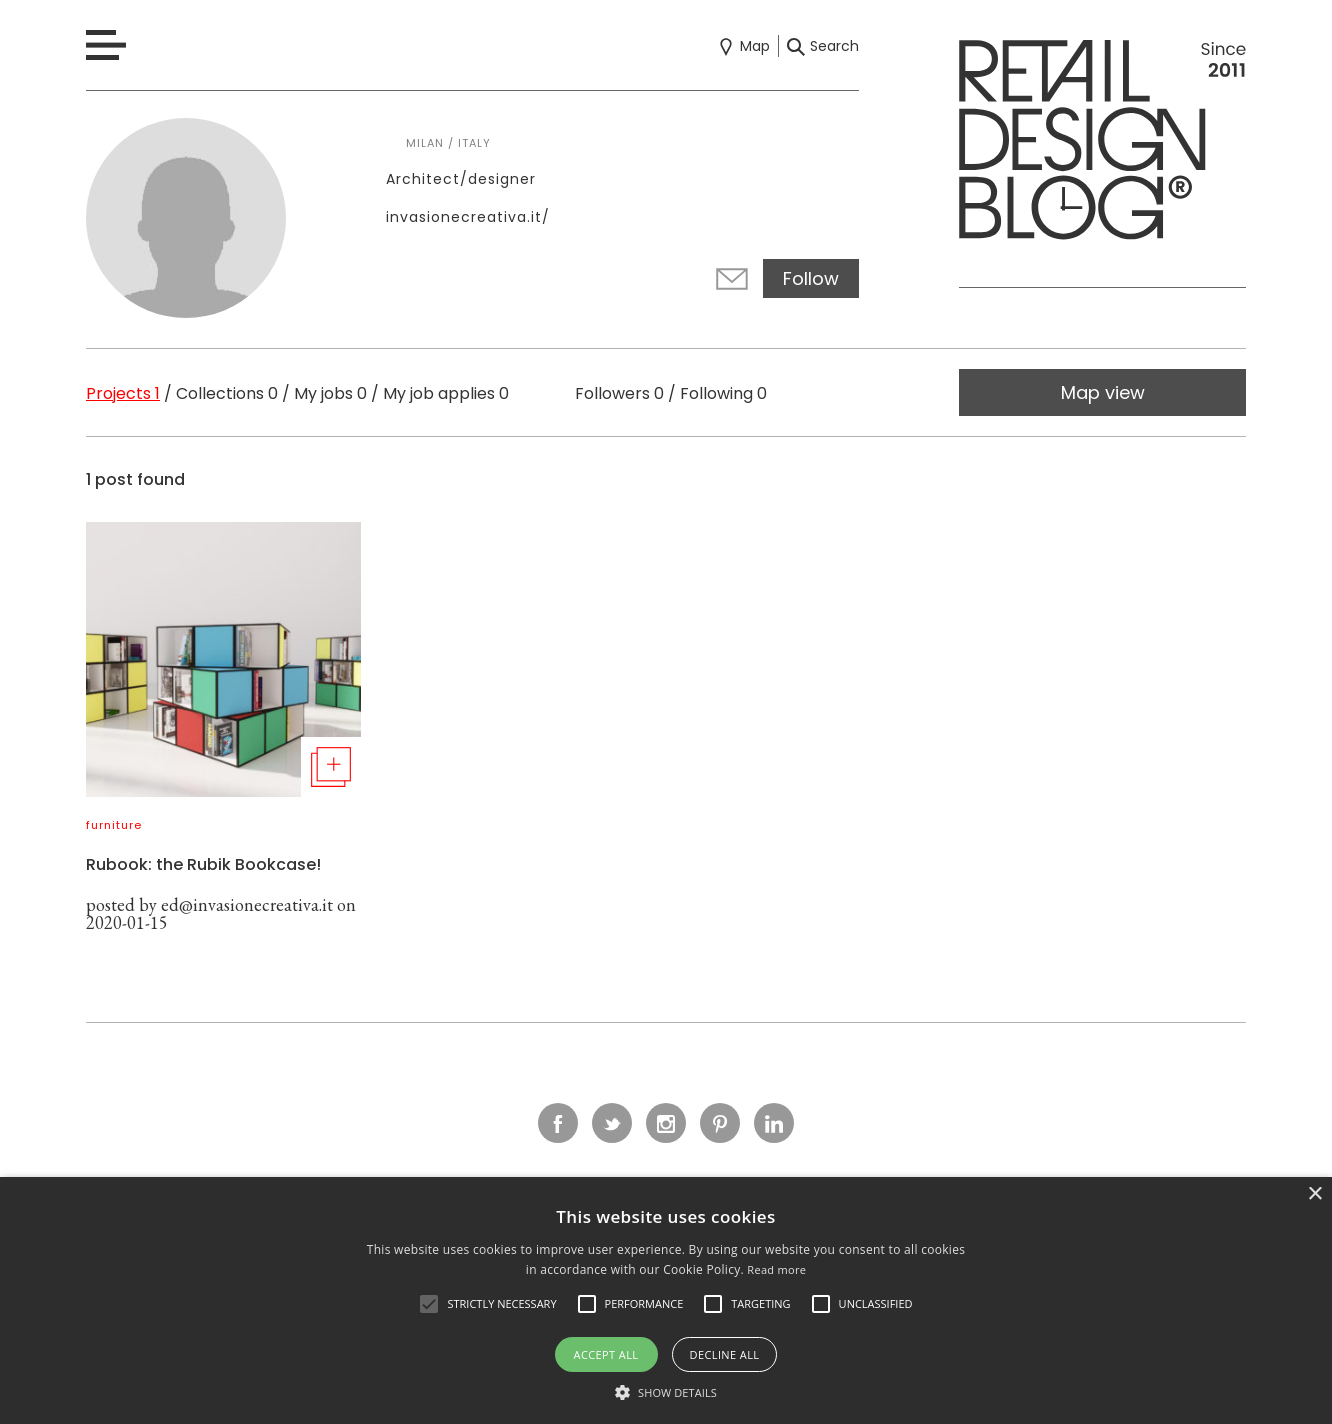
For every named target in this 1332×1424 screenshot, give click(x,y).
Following (723, 393)
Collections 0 (227, 393)
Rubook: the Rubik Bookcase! (203, 864)
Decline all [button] (725, 1354)
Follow (811, 278)
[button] (429, 1304)
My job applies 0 (446, 393)
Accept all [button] (606, 1354)
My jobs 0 (330, 393)
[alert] (666, 1300)
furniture (114, 825)
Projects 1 (123, 393)
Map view (1103, 392)
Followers (619, 393)
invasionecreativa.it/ (468, 217)
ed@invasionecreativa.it (247, 904)
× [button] (1314, 1194)
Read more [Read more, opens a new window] (776, 1269)
